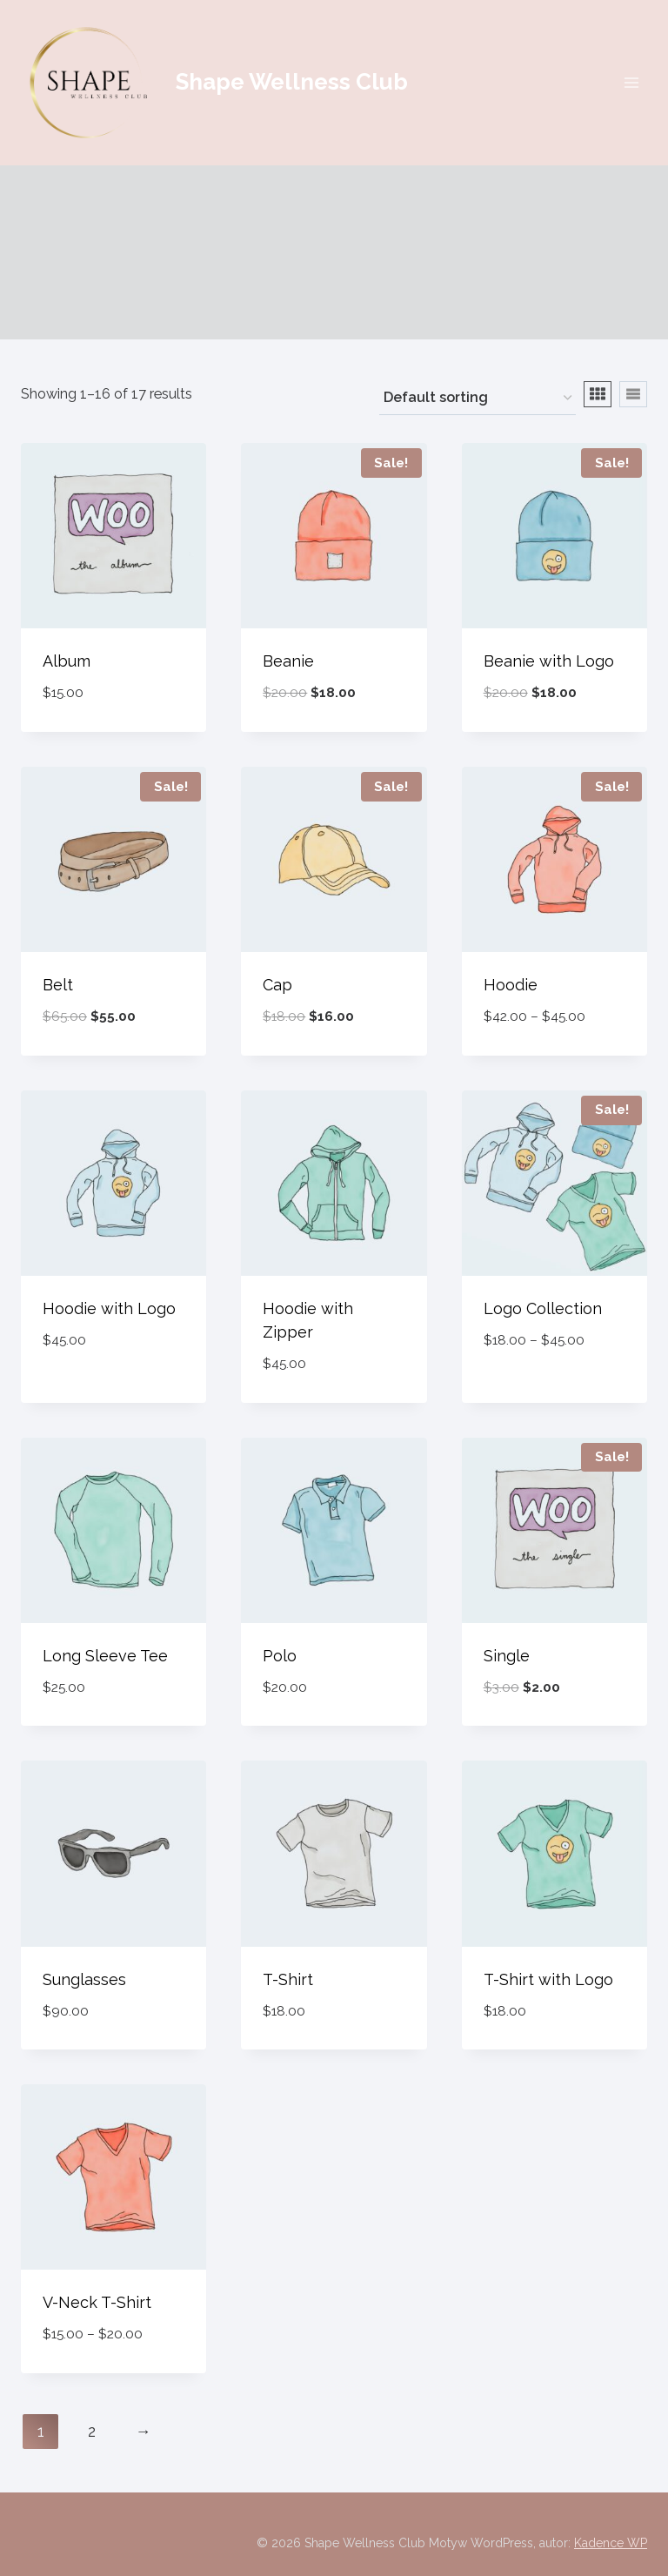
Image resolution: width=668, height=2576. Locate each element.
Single (507, 1656)
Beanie (288, 661)
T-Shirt (288, 1979)
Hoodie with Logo (109, 1308)
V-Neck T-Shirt (97, 2302)
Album (66, 661)
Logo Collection (543, 1308)
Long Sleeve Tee (105, 1656)
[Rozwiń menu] (631, 82)
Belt (58, 985)
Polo (280, 1656)
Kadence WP (610, 2543)
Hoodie (511, 985)
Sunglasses (84, 1979)
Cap (277, 985)
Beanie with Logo (549, 661)
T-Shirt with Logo (548, 1979)
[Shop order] (477, 398)
